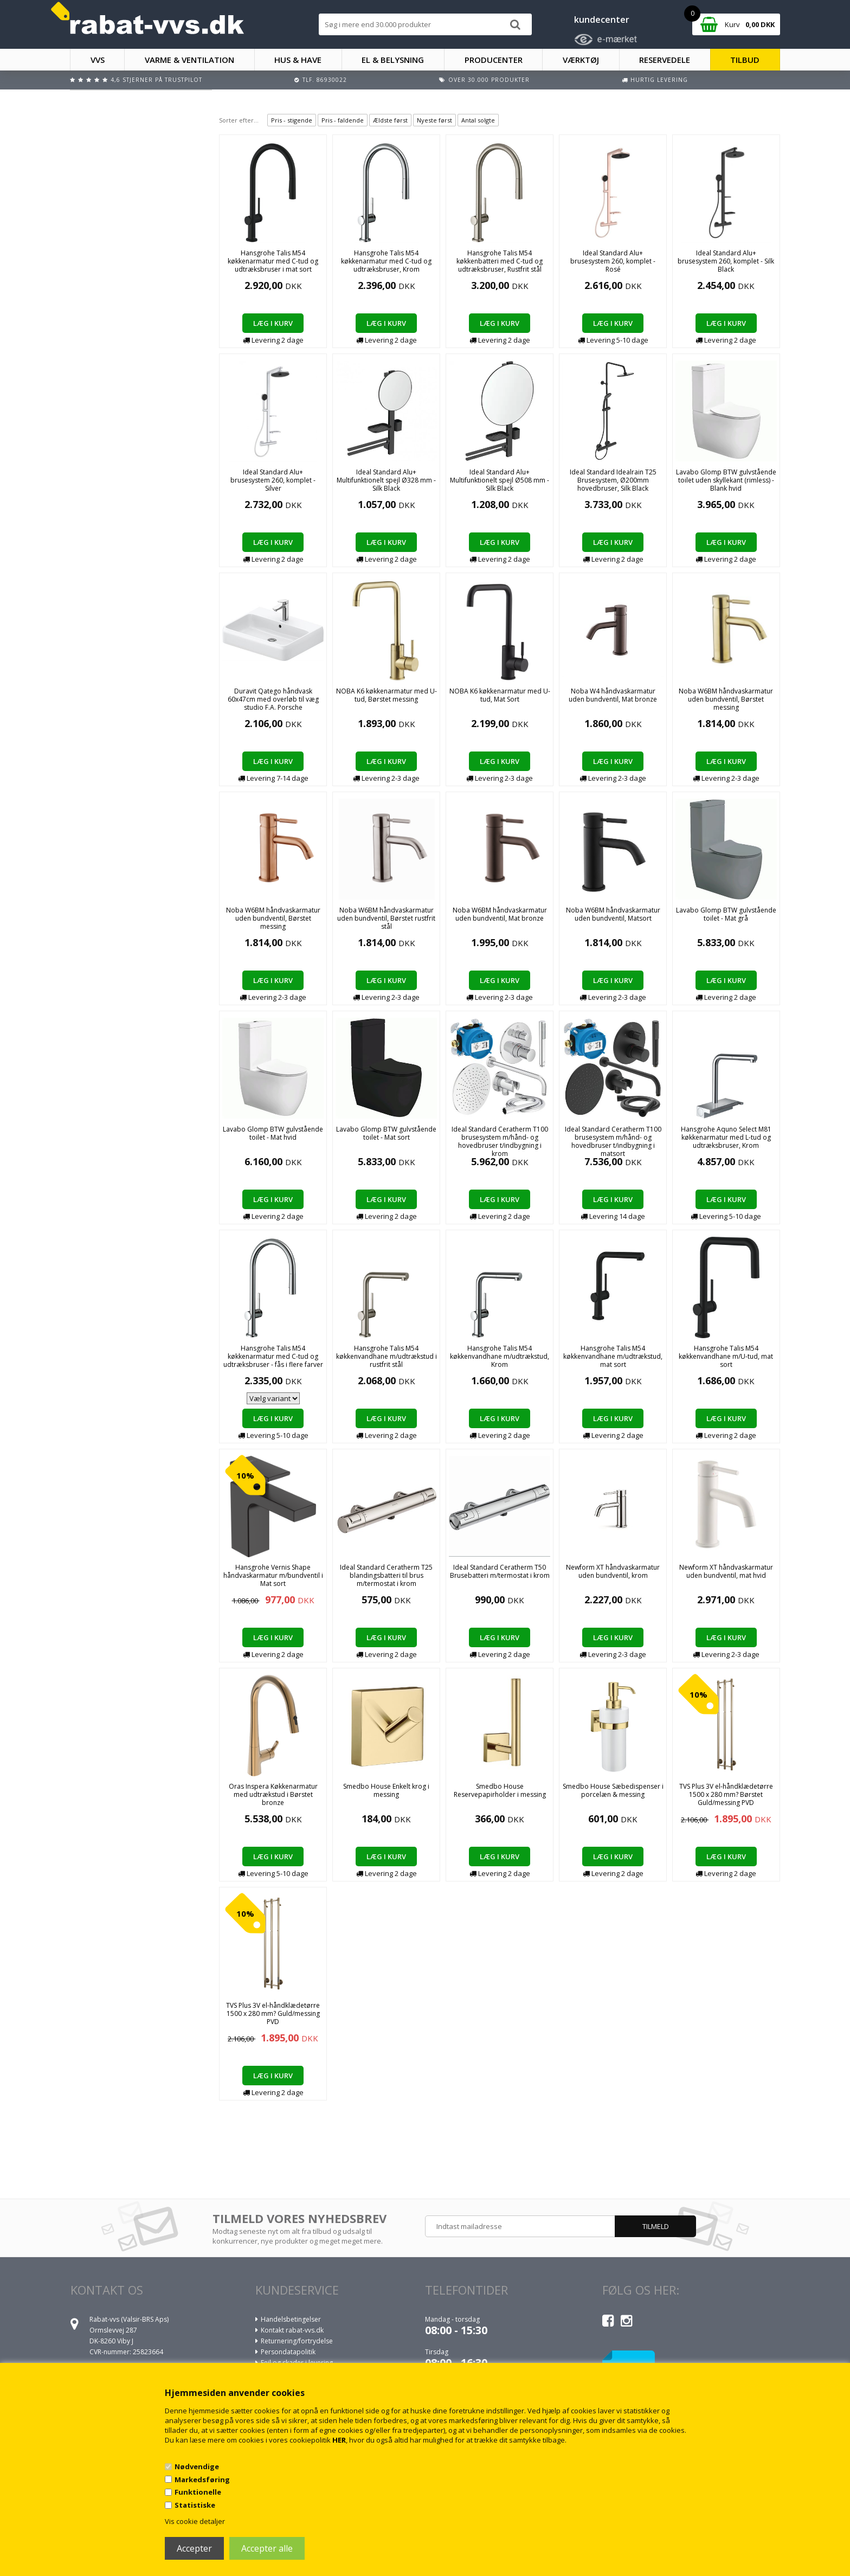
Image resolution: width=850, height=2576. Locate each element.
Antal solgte (478, 120)
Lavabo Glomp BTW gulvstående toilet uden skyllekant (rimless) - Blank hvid (726, 480)
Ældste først (390, 120)
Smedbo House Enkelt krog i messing (386, 1790)
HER (339, 2440)
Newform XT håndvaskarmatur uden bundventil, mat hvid (726, 1571)
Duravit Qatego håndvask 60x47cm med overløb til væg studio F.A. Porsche (273, 699)
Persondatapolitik (288, 2351)
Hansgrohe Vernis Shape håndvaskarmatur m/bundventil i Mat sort (273, 1575)
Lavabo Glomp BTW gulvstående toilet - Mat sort (386, 1133)
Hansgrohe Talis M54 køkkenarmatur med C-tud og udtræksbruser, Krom (386, 261)
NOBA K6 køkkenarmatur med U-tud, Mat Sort (499, 695)
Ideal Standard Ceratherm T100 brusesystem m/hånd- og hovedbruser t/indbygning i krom (500, 1141)
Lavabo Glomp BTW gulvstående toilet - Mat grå (726, 914)
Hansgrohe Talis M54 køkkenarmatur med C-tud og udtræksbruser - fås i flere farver (273, 1356)
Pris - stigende (291, 120)
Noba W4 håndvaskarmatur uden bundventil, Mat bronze (613, 695)
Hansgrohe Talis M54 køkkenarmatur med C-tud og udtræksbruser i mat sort (273, 261)
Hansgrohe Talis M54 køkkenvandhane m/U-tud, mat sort (726, 1356)
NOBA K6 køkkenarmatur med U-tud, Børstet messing (386, 695)
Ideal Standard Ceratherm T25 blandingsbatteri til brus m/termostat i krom (386, 1575)
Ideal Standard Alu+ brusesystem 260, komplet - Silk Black (726, 261)
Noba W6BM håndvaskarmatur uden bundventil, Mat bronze (500, 914)
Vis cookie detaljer (195, 2521)
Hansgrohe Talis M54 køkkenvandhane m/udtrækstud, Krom (499, 1356)
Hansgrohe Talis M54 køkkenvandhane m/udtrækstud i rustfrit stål (386, 1356)
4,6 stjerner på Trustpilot (156, 79)
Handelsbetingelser (291, 2319)
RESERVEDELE (664, 59)
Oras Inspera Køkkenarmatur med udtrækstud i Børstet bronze (273, 1794)
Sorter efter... (239, 120)
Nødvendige (197, 2466)
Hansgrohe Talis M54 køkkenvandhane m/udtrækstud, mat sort (612, 1356)
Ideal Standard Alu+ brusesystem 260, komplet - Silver (272, 480)
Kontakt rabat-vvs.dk (292, 2330)
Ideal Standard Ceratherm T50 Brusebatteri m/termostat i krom (500, 1571)
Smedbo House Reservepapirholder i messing (500, 1790)
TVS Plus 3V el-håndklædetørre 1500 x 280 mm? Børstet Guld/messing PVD (726, 1794)
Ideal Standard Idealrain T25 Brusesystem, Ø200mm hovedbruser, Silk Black (613, 480)
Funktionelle (198, 2492)
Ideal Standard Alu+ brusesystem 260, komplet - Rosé (612, 261)
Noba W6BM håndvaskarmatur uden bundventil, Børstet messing (726, 699)
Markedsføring (202, 2479)
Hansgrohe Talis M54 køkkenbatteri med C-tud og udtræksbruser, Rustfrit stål (499, 261)
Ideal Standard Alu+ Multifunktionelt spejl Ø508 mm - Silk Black (499, 480)
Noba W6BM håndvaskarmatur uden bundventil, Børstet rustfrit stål (386, 918)
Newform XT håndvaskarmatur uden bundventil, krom (613, 1571)
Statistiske (195, 2505)
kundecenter (601, 19)
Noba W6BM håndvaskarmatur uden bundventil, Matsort (613, 914)
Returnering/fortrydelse (297, 2341)
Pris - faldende (342, 120)
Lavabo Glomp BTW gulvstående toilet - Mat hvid (273, 1133)
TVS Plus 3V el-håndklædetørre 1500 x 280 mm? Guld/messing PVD (273, 2013)
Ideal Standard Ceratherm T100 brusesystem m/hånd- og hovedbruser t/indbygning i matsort (613, 1141)
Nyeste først (434, 120)
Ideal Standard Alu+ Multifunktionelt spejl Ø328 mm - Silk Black (386, 480)
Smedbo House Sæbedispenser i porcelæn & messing (613, 1790)
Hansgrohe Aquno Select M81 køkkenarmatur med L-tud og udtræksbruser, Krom (726, 1137)
